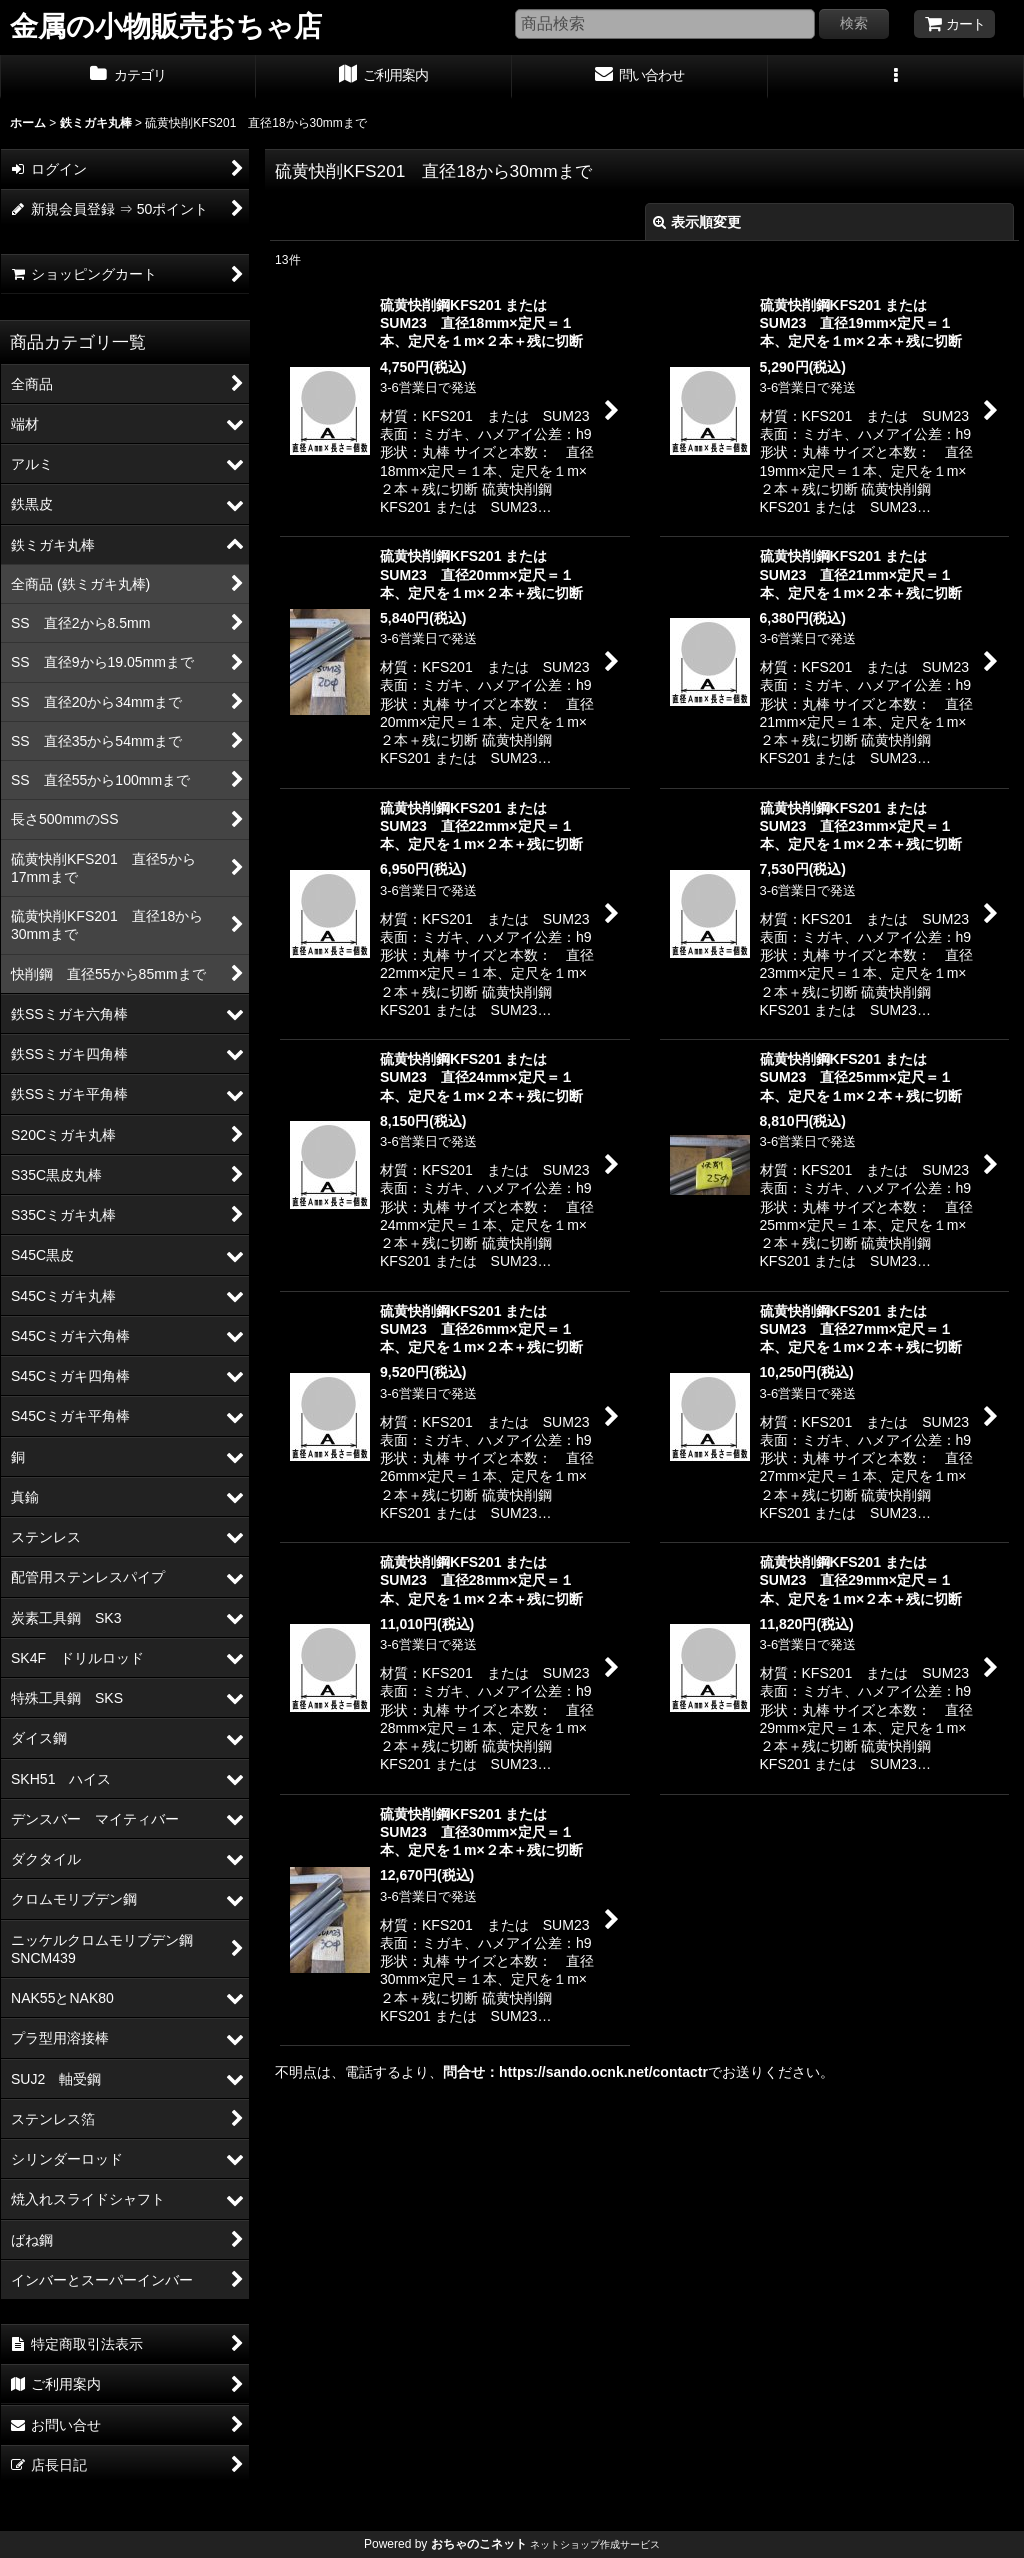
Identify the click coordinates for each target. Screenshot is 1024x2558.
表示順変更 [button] (697, 222)
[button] (896, 77)
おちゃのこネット (479, 2544)
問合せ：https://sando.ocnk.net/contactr (575, 2072)
